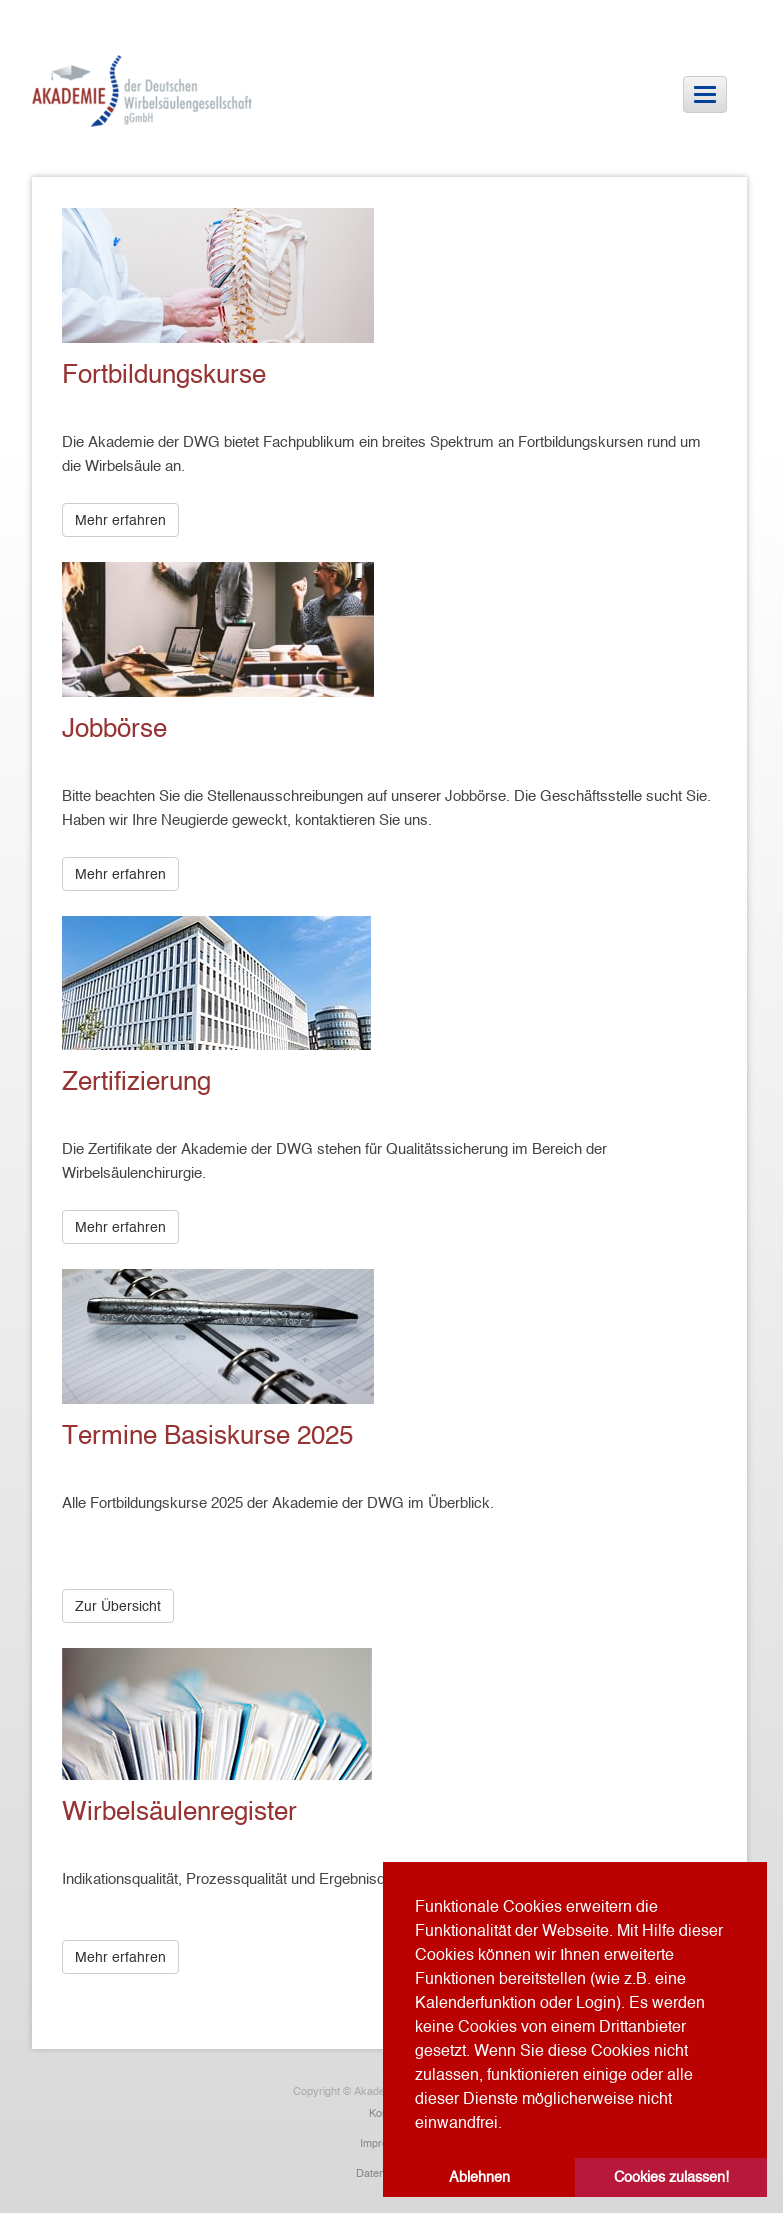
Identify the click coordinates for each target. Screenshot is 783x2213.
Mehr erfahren (120, 520)
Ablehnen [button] (479, 2177)
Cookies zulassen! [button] (671, 2177)
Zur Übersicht (118, 1606)
